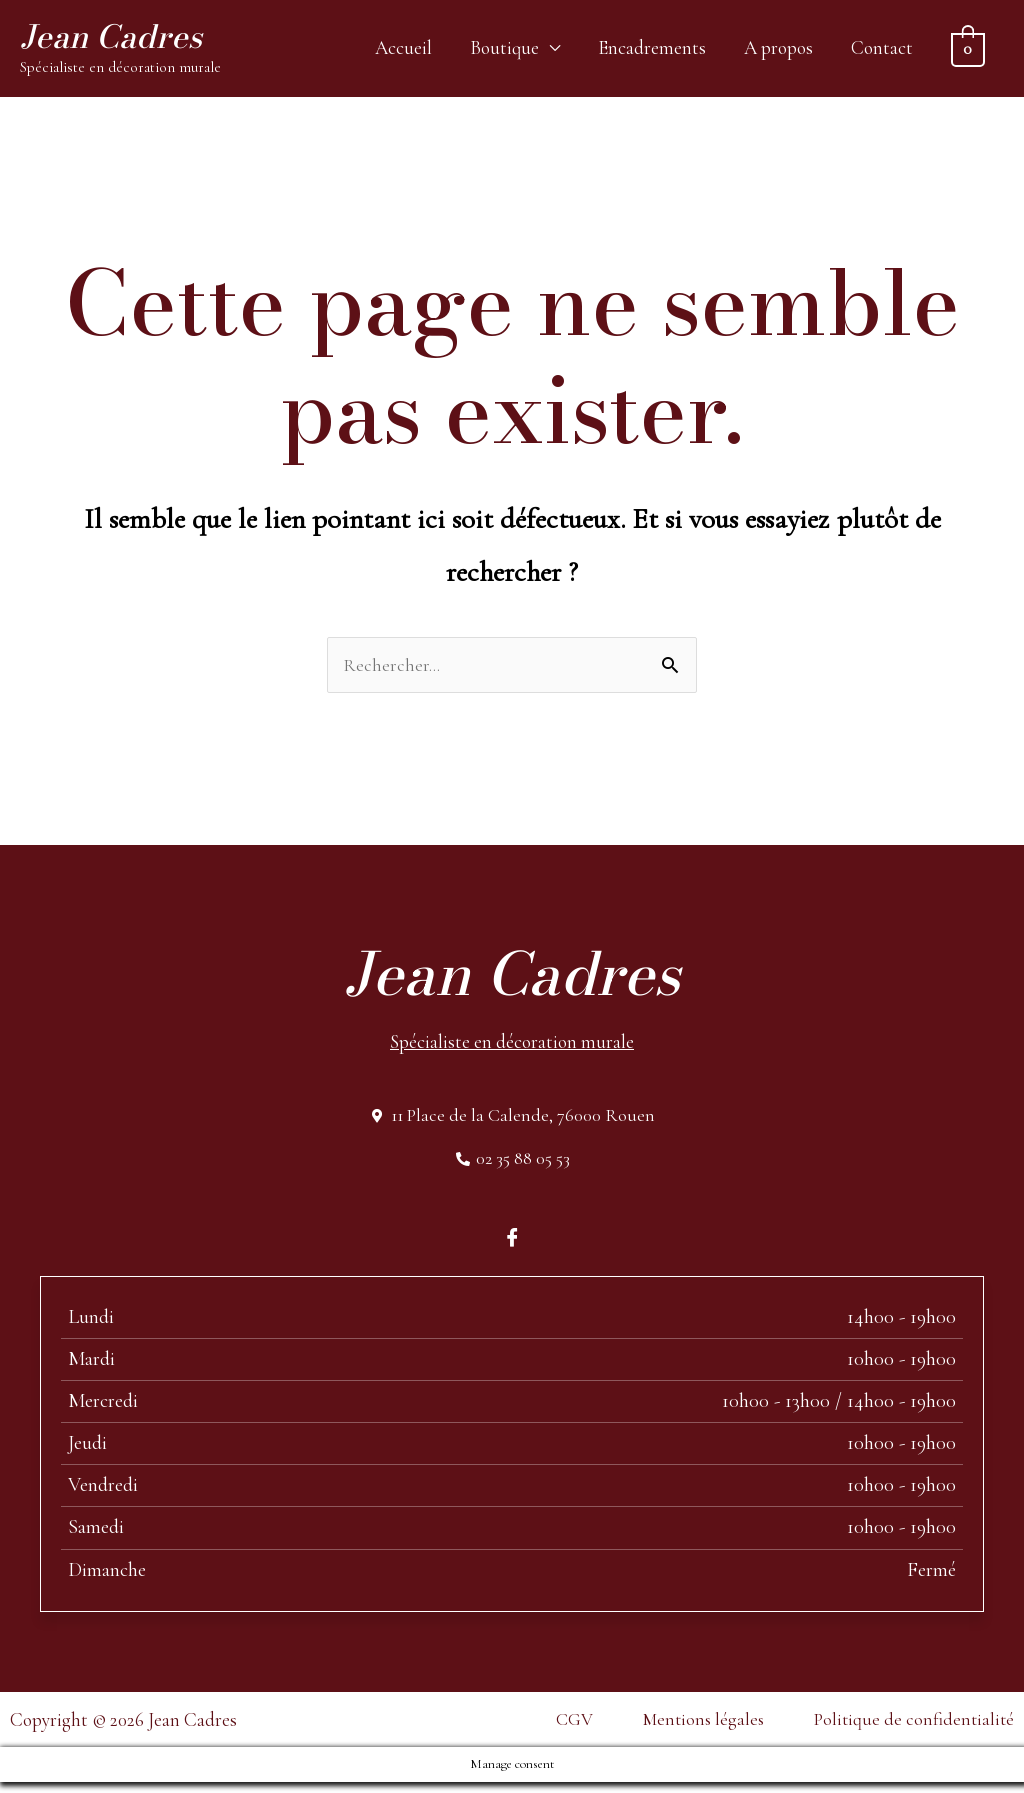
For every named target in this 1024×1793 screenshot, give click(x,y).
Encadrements (652, 50)
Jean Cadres (119, 39)
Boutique (504, 50)
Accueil (403, 50)
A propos (778, 50)
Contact (882, 50)
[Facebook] (512, 1247)
